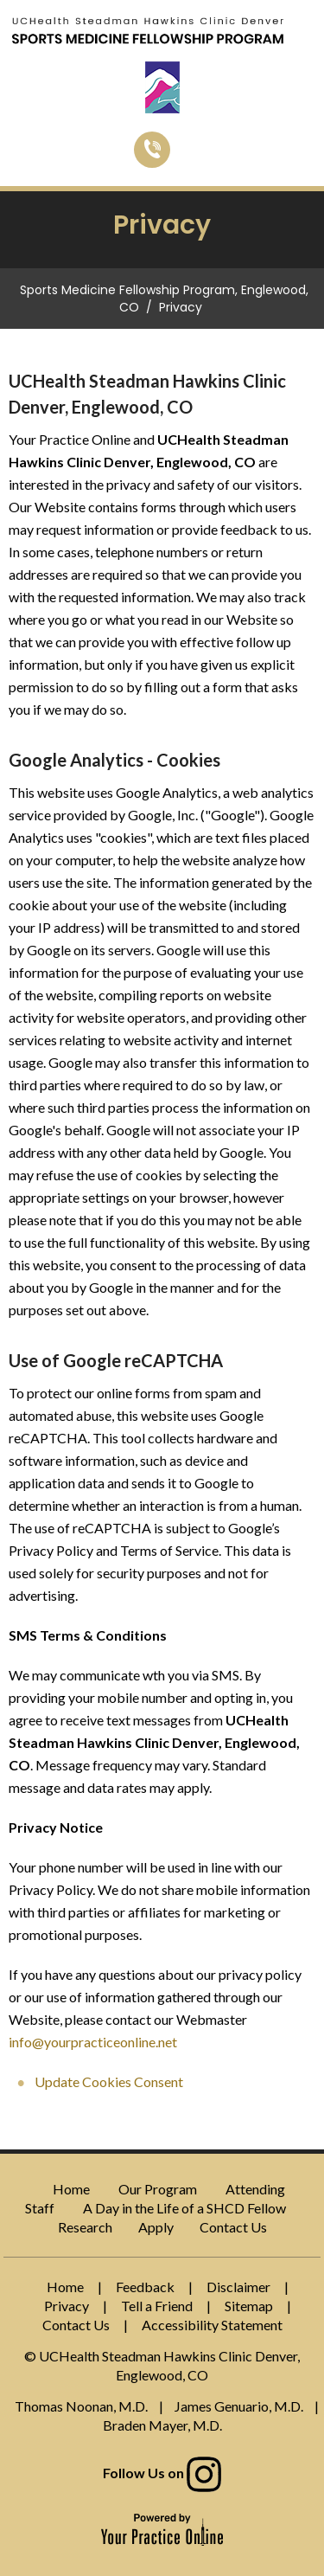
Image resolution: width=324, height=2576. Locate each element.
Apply (156, 2227)
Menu (305, 33)
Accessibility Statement (212, 2324)
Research (85, 2227)
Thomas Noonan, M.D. (81, 2406)
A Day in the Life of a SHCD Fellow (184, 2208)
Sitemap (249, 2305)
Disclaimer (238, 2286)
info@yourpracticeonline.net (93, 2041)
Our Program (158, 2189)
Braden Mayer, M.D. (162, 2425)
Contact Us (233, 2227)
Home (71, 2189)
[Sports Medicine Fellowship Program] (147, 29)
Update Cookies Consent (109, 2081)
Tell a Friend (157, 2305)
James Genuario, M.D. (239, 2406)
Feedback (145, 2286)
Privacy (66, 2305)
